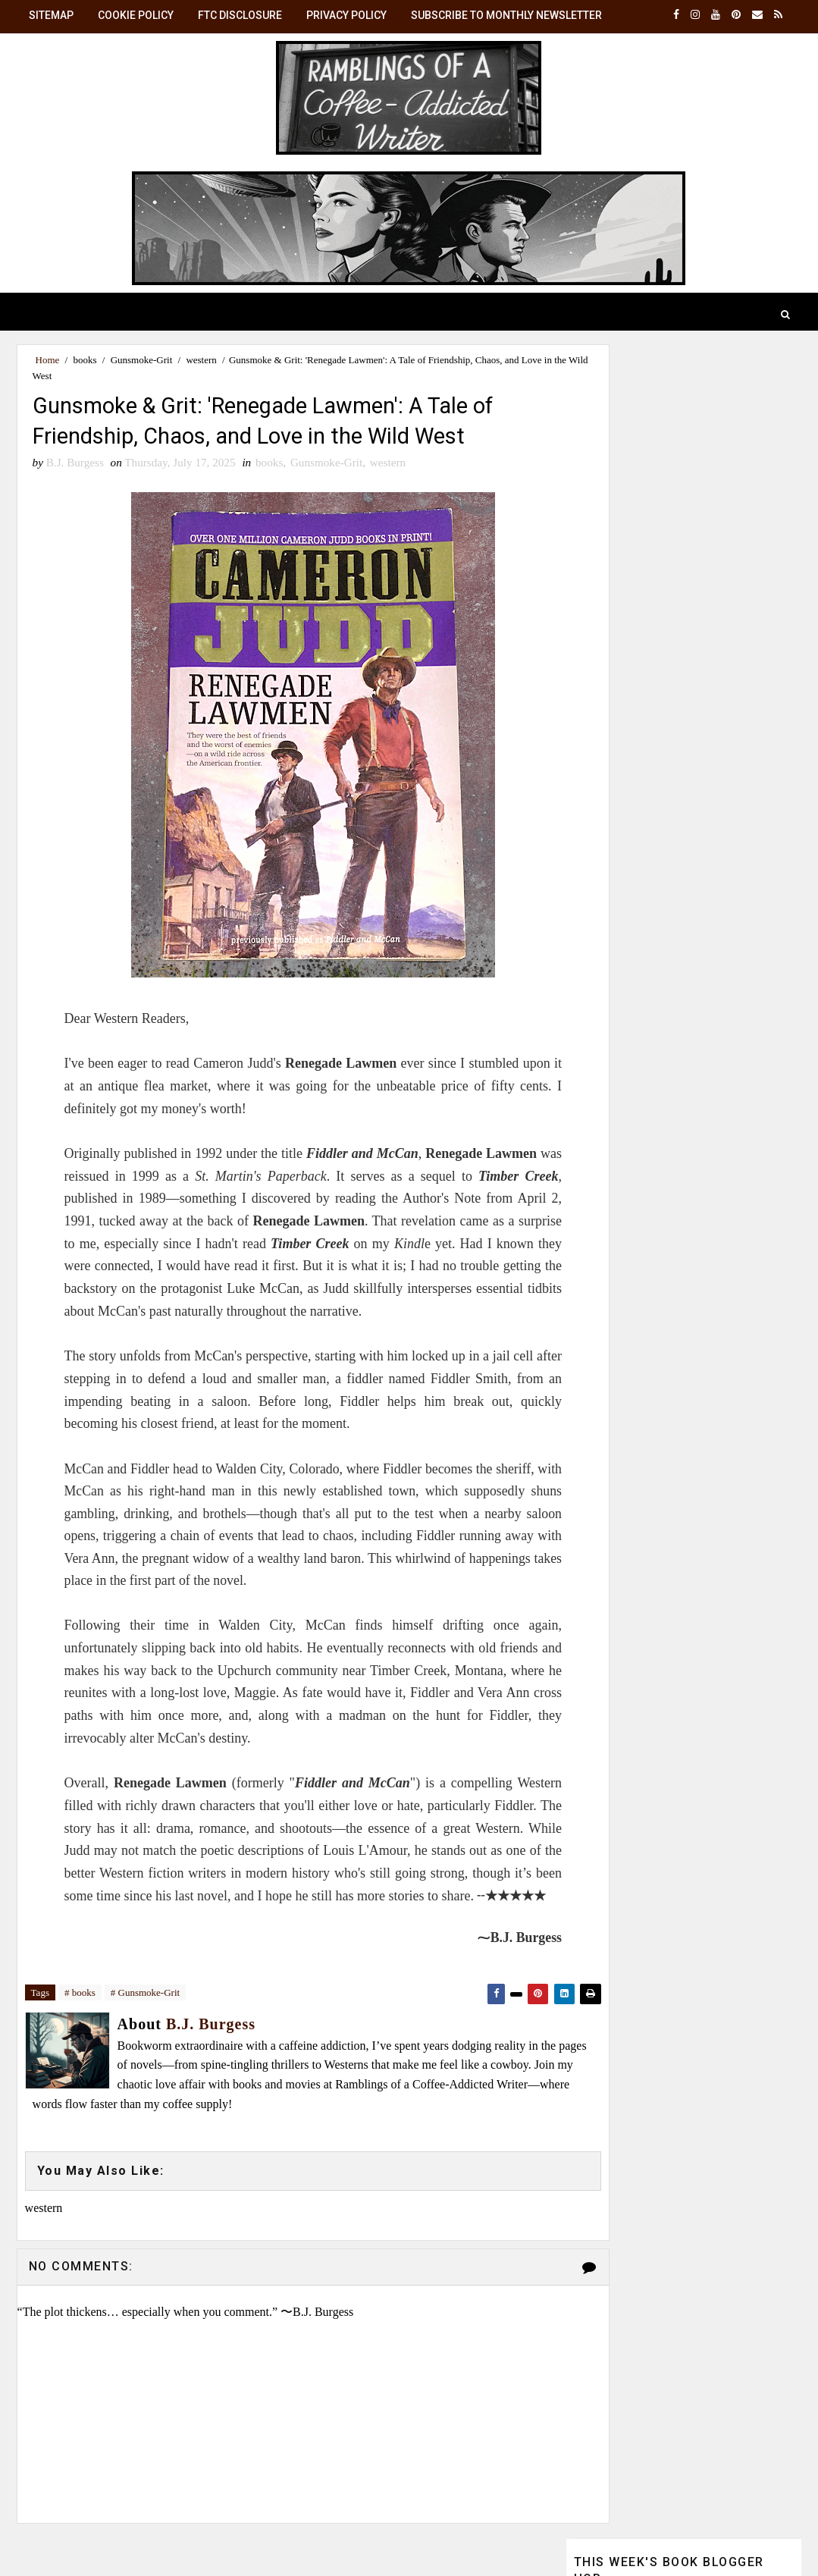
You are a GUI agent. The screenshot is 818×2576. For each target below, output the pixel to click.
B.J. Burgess (688, 1200)
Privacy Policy (346, 15)
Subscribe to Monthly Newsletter (506, 15)
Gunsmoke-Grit (142, 360)
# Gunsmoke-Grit (145, 2001)
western (201, 360)
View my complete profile (634, 1372)
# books (80, 2001)
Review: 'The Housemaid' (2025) (669, 472)
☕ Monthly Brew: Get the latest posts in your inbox (674, 1030)
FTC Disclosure (240, 15)
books (84, 360)
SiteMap (51, 15)
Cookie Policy (136, 15)
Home (48, 360)
